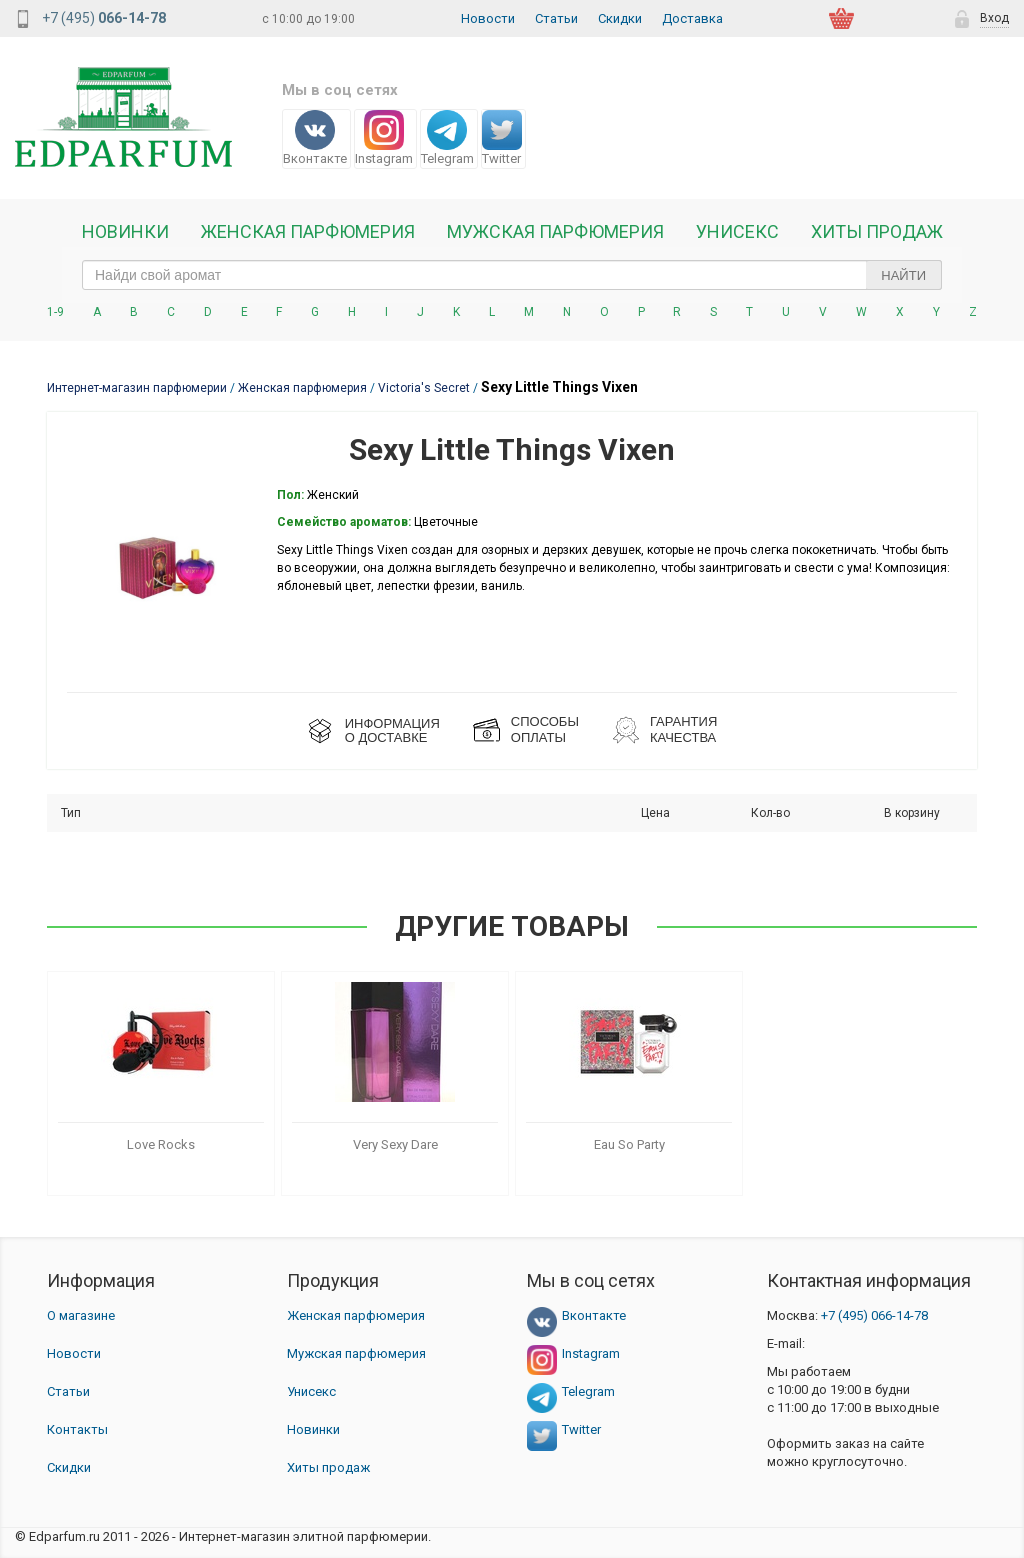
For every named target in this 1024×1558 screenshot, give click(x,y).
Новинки (125, 232)
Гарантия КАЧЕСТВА (683, 729)
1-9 (55, 312)
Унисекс (737, 232)
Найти (903, 275)
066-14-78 (874, 1315)
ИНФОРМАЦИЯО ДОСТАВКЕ (392, 730)
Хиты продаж (877, 232)
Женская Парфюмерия (308, 232)
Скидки (620, 18)
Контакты (77, 1429)
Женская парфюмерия (356, 1315)
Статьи (556, 18)
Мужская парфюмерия (555, 232)
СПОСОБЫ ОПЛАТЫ (545, 729)
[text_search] (512, 275)
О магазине (81, 1315)
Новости (488, 18)
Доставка (692, 18)
